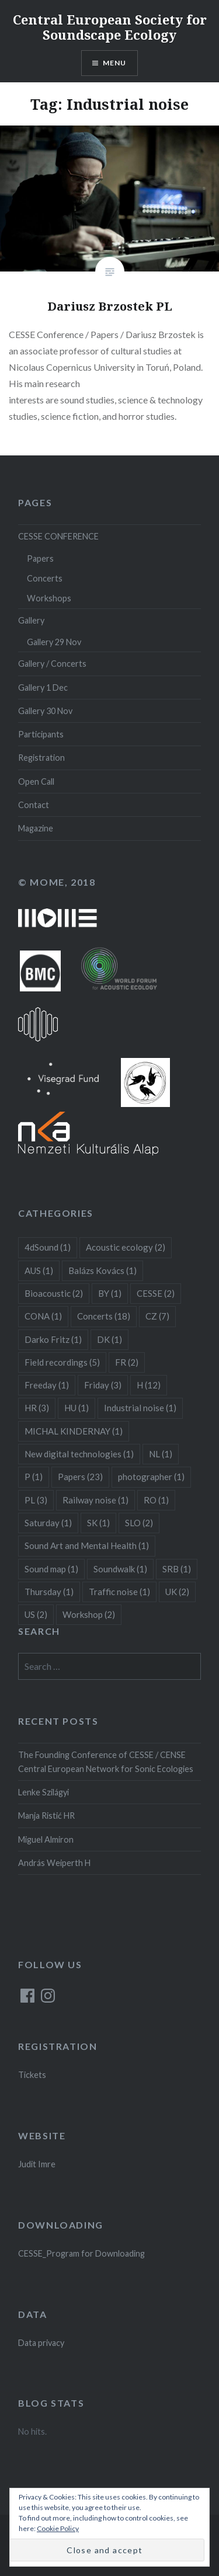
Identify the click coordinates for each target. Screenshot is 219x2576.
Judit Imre (36, 2164)
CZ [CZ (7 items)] (157, 1316)
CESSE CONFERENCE (58, 536)
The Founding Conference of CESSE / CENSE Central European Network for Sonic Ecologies (105, 1761)
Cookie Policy (58, 2528)
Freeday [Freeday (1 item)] (47, 1385)
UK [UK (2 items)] (177, 1591)
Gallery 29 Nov (54, 642)
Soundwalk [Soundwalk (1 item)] (120, 1569)
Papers (40, 558)
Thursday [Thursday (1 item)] (49, 1591)
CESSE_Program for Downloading (81, 2253)
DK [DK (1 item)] (109, 1339)
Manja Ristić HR (46, 1815)
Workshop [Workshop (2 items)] (88, 1614)
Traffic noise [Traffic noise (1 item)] (119, 1591)
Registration (41, 758)
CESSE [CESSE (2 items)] (156, 1293)
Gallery (31, 620)
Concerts (44, 578)
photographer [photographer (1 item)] (151, 1476)
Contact (33, 805)
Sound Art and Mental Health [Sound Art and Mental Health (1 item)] (87, 1545)
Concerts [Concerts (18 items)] (103, 1316)
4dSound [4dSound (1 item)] (48, 1247)
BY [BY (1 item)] (109, 1293)
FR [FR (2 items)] (126, 1362)
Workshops (49, 598)
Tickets (32, 2075)
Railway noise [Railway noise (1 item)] (95, 1500)
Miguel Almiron (46, 1839)
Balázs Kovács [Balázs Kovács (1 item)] (102, 1270)
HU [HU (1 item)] (76, 1407)
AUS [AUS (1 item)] (39, 1270)
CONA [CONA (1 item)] (43, 1316)
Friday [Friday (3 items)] (102, 1385)
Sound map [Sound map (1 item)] (51, 1569)
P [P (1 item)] (34, 1476)
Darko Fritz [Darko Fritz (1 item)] (53, 1339)
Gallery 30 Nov (45, 711)
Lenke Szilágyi (43, 1792)
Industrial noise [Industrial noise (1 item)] (140, 1407)
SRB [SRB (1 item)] (176, 1569)
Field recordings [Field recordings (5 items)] (62, 1362)
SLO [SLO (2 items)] (139, 1522)
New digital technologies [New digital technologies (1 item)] (79, 1454)
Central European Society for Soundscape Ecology (110, 27)
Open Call (36, 781)
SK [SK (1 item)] (98, 1522)
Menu (115, 62)
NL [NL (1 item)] (160, 1454)
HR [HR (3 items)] (37, 1407)
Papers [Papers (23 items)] (80, 1476)
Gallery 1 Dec (43, 687)
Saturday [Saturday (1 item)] (48, 1522)
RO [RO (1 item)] (156, 1500)
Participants (41, 734)
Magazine (35, 828)
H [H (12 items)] (149, 1385)
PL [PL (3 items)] (36, 1500)
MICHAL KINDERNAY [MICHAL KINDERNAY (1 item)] (74, 1431)
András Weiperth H (54, 1863)
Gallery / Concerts (52, 664)
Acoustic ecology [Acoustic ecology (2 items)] (125, 1247)
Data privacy (41, 2343)
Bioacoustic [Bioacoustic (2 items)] (54, 1293)
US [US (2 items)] (36, 1614)
